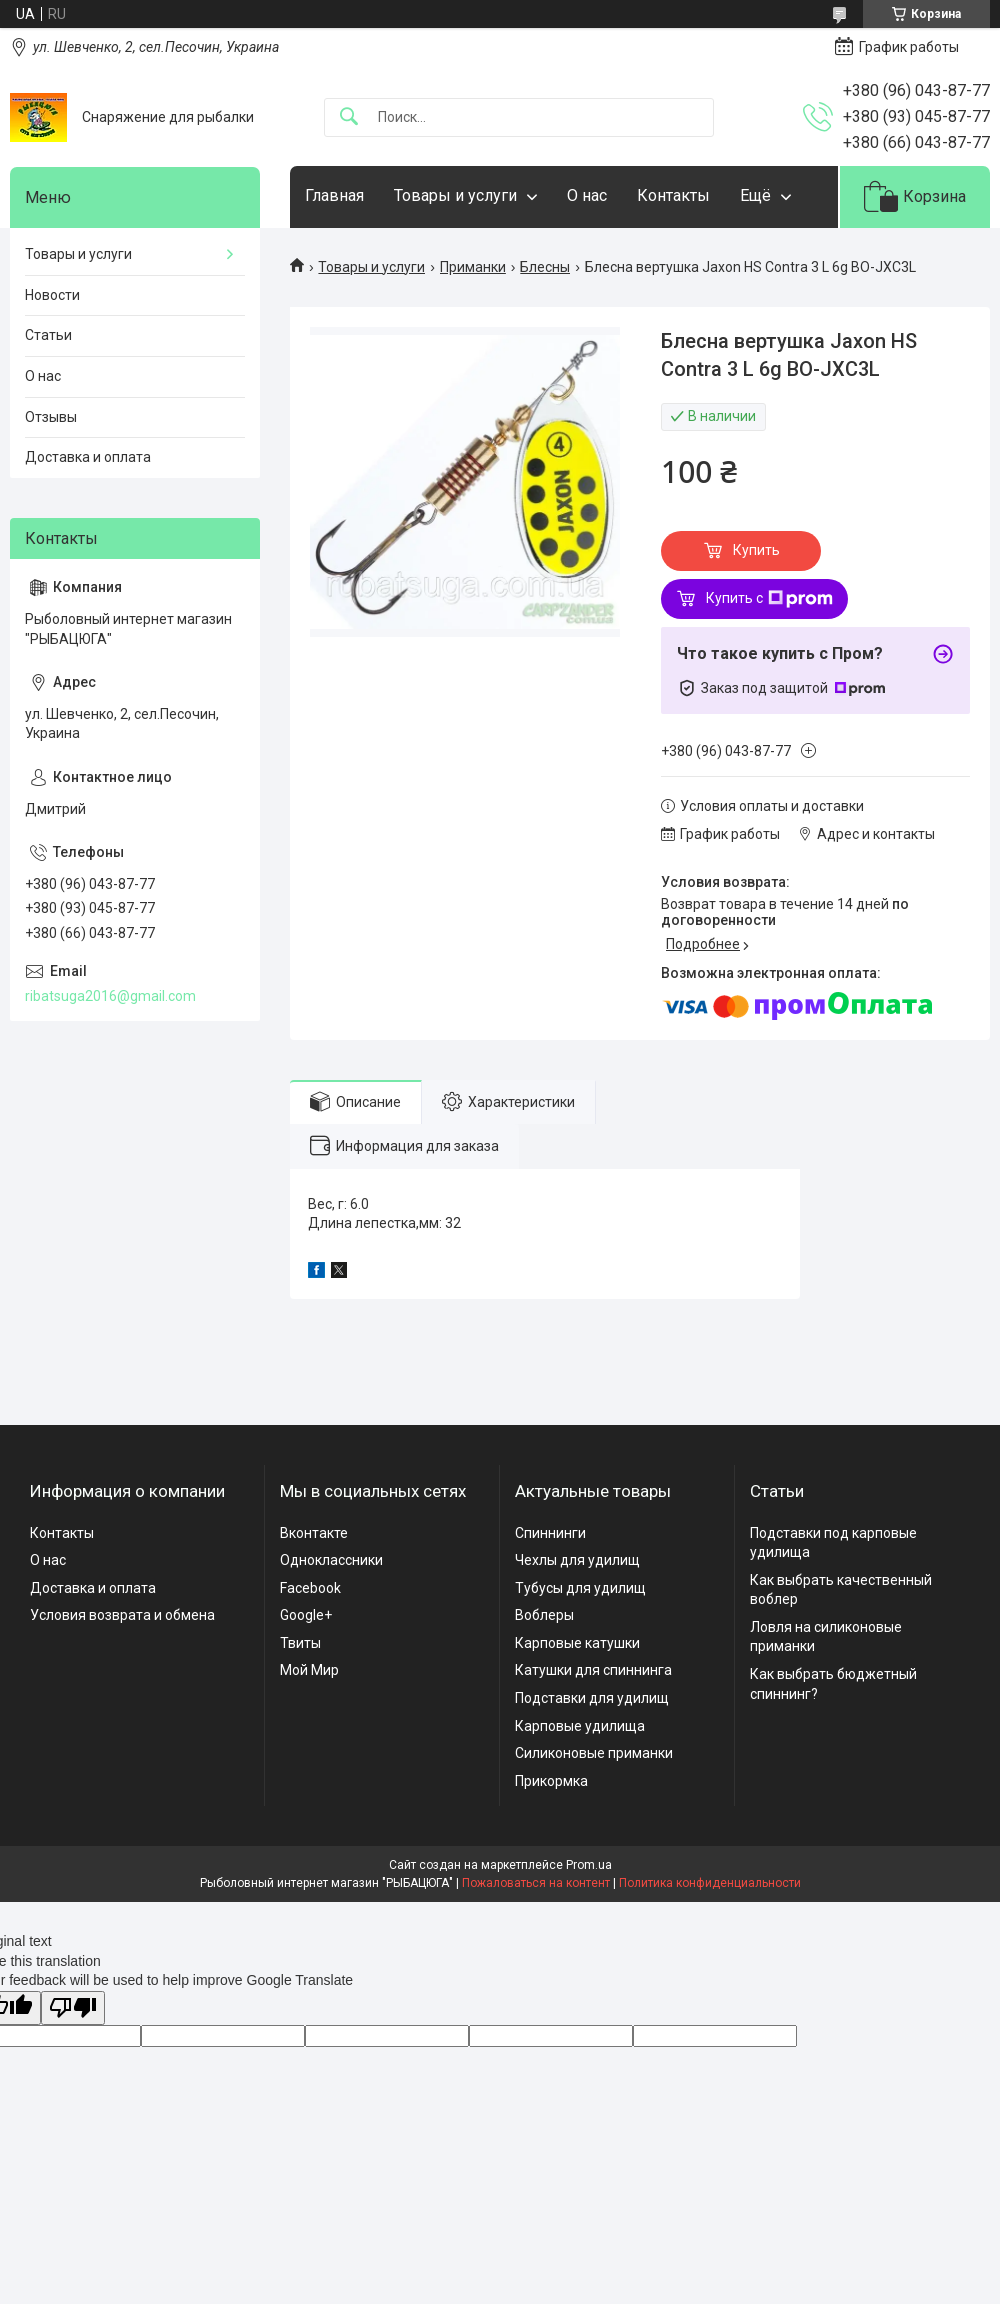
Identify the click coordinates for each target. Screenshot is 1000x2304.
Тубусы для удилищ (580, 1588)
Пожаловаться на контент (536, 1883)
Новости (52, 295)
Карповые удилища (580, 1726)
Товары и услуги (455, 195)
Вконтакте (314, 1533)
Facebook (310, 1588)
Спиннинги (550, 1533)
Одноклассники (331, 1560)
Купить (756, 550)
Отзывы (51, 417)
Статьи (48, 335)
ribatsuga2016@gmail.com (110, 996)
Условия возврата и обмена (122, 1615)
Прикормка (551, 1781)
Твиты (300, 1643)
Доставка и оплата (88, 457)
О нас (587, 195)
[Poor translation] (73, 2008)
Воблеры (544, 1615)
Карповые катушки (577, 1643)
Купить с (769, 599)
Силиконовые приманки (594, 1753)
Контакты (673, 195)
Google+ (306, 1615)
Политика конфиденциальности (710, 1883)
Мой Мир (309, 1670)
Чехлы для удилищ (577, 1560)
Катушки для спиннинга (593, 1670)
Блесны (545, 267)
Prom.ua (589, 1865)
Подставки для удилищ (592, 1698)
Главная (334, 195)
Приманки (473, 267)
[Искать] (349, 117)
